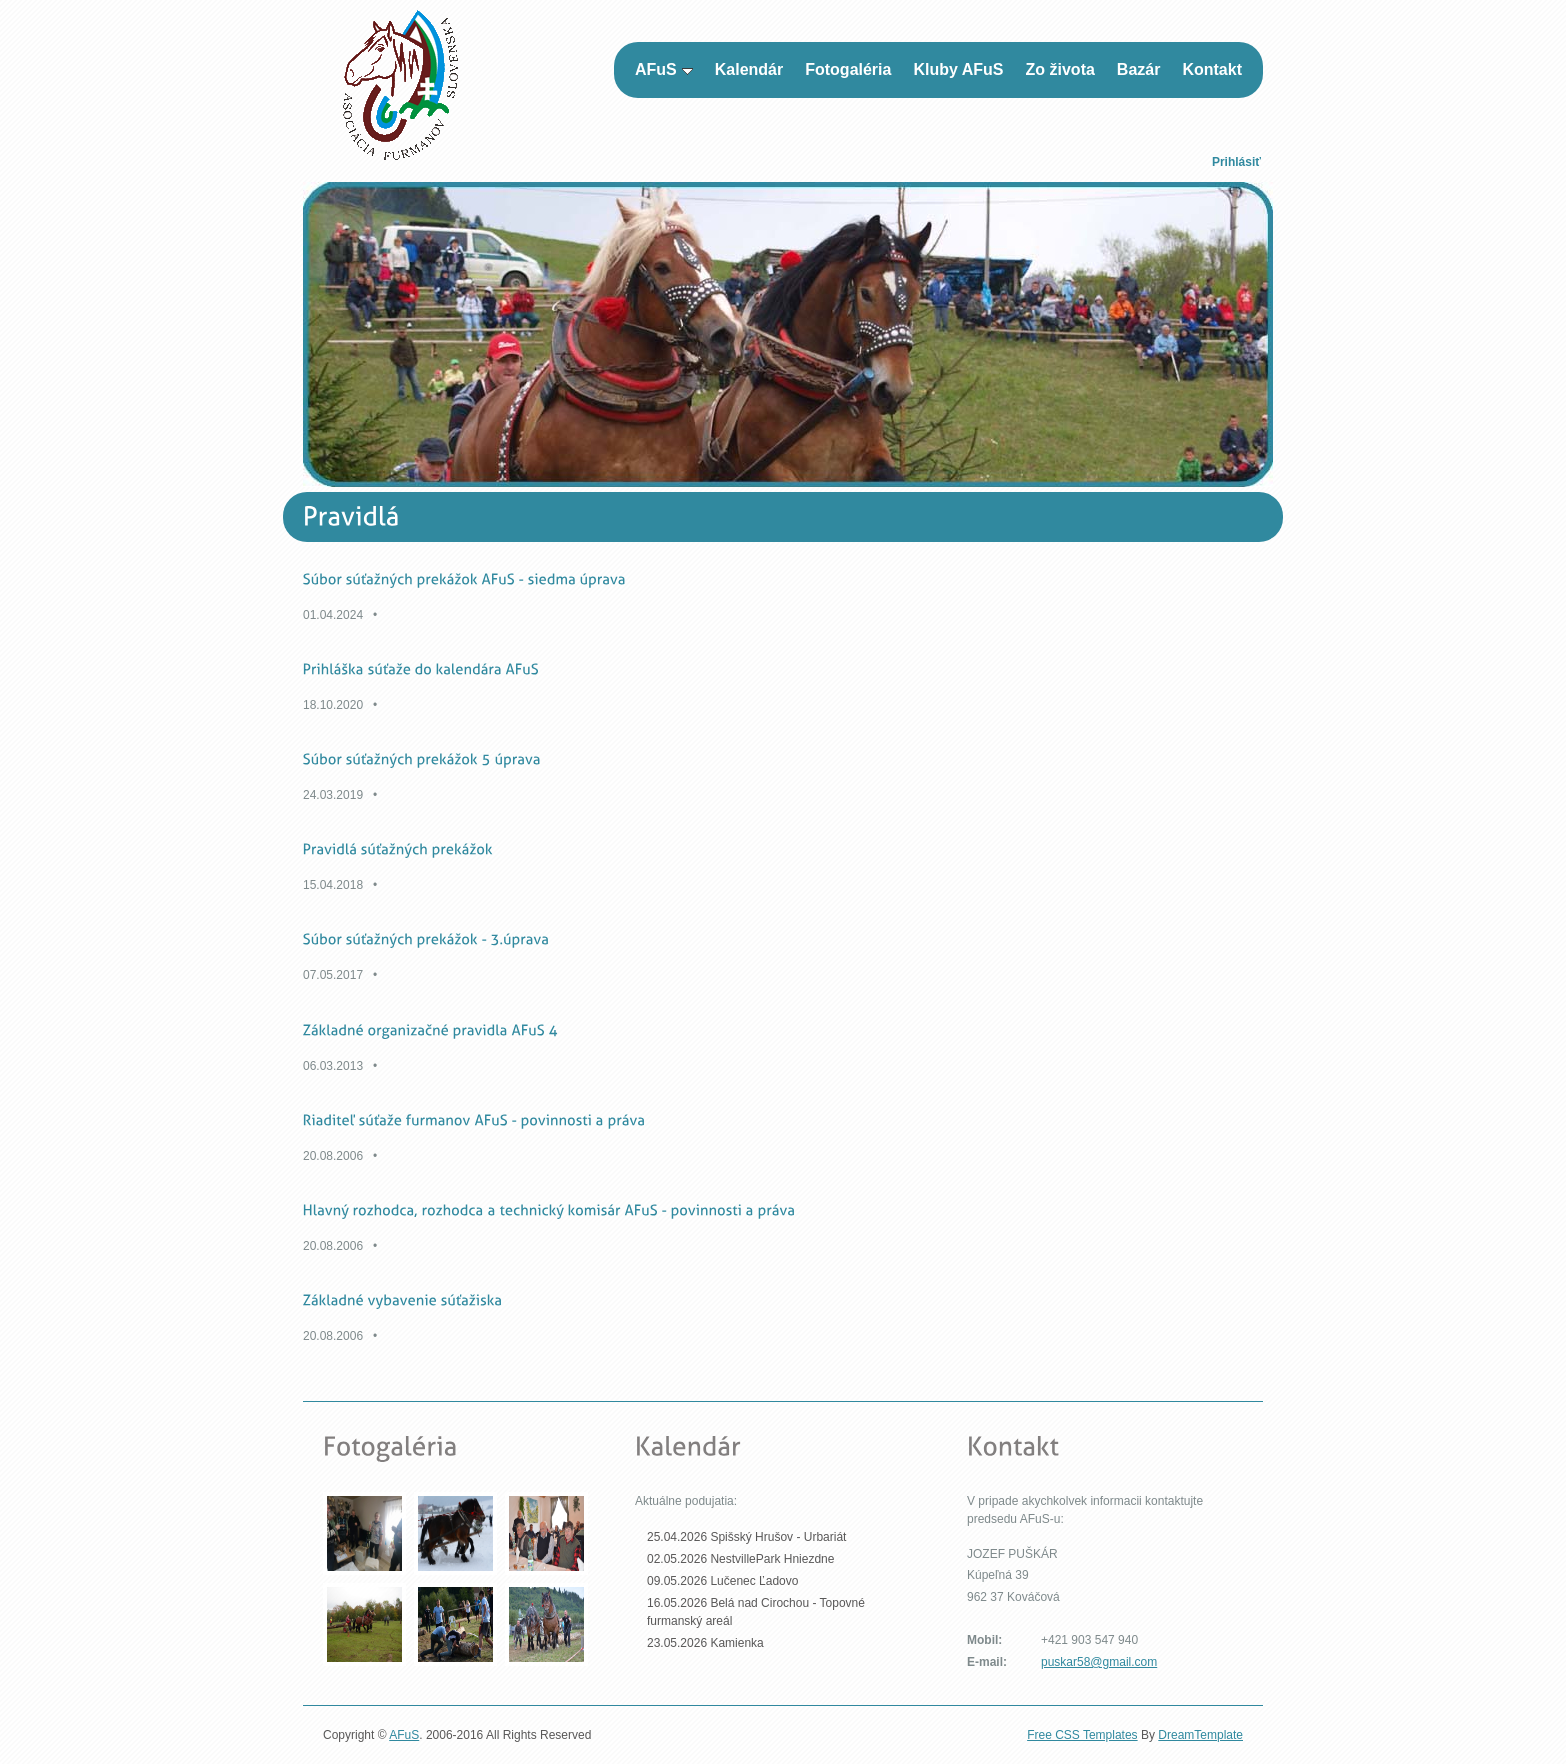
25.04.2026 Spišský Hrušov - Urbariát (746, 1537)
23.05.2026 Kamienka (705, 1643)
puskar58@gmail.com (1099, 1662)
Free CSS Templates (1082, 1735)
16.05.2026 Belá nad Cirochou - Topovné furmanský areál (756, 1612)
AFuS (404, 1735)
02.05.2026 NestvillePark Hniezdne (740, 1559)
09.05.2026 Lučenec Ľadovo (722, 1581)
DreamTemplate (1200, 1735)
